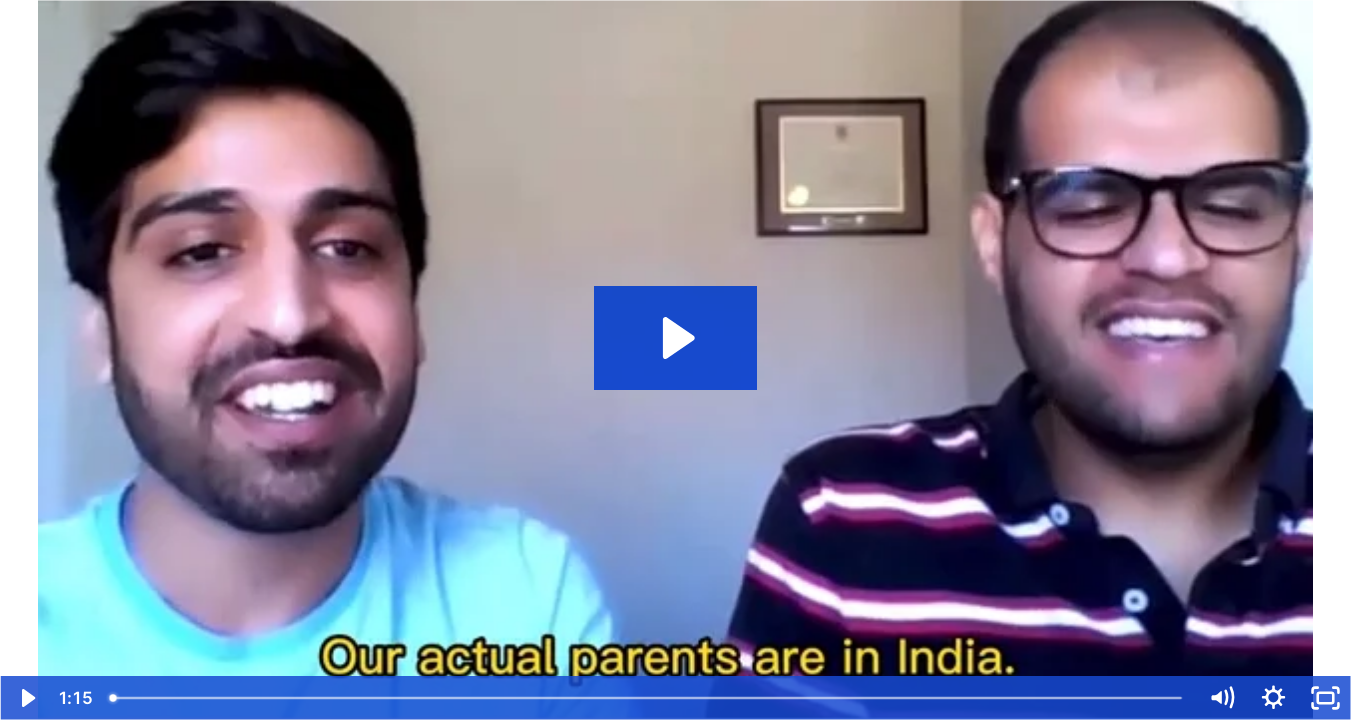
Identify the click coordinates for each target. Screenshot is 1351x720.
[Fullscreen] (1325, 698)
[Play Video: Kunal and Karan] (675, 338)
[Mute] (1221, 698)
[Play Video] (26, 698)
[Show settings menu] (1273, 698)
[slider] (647, 698)
